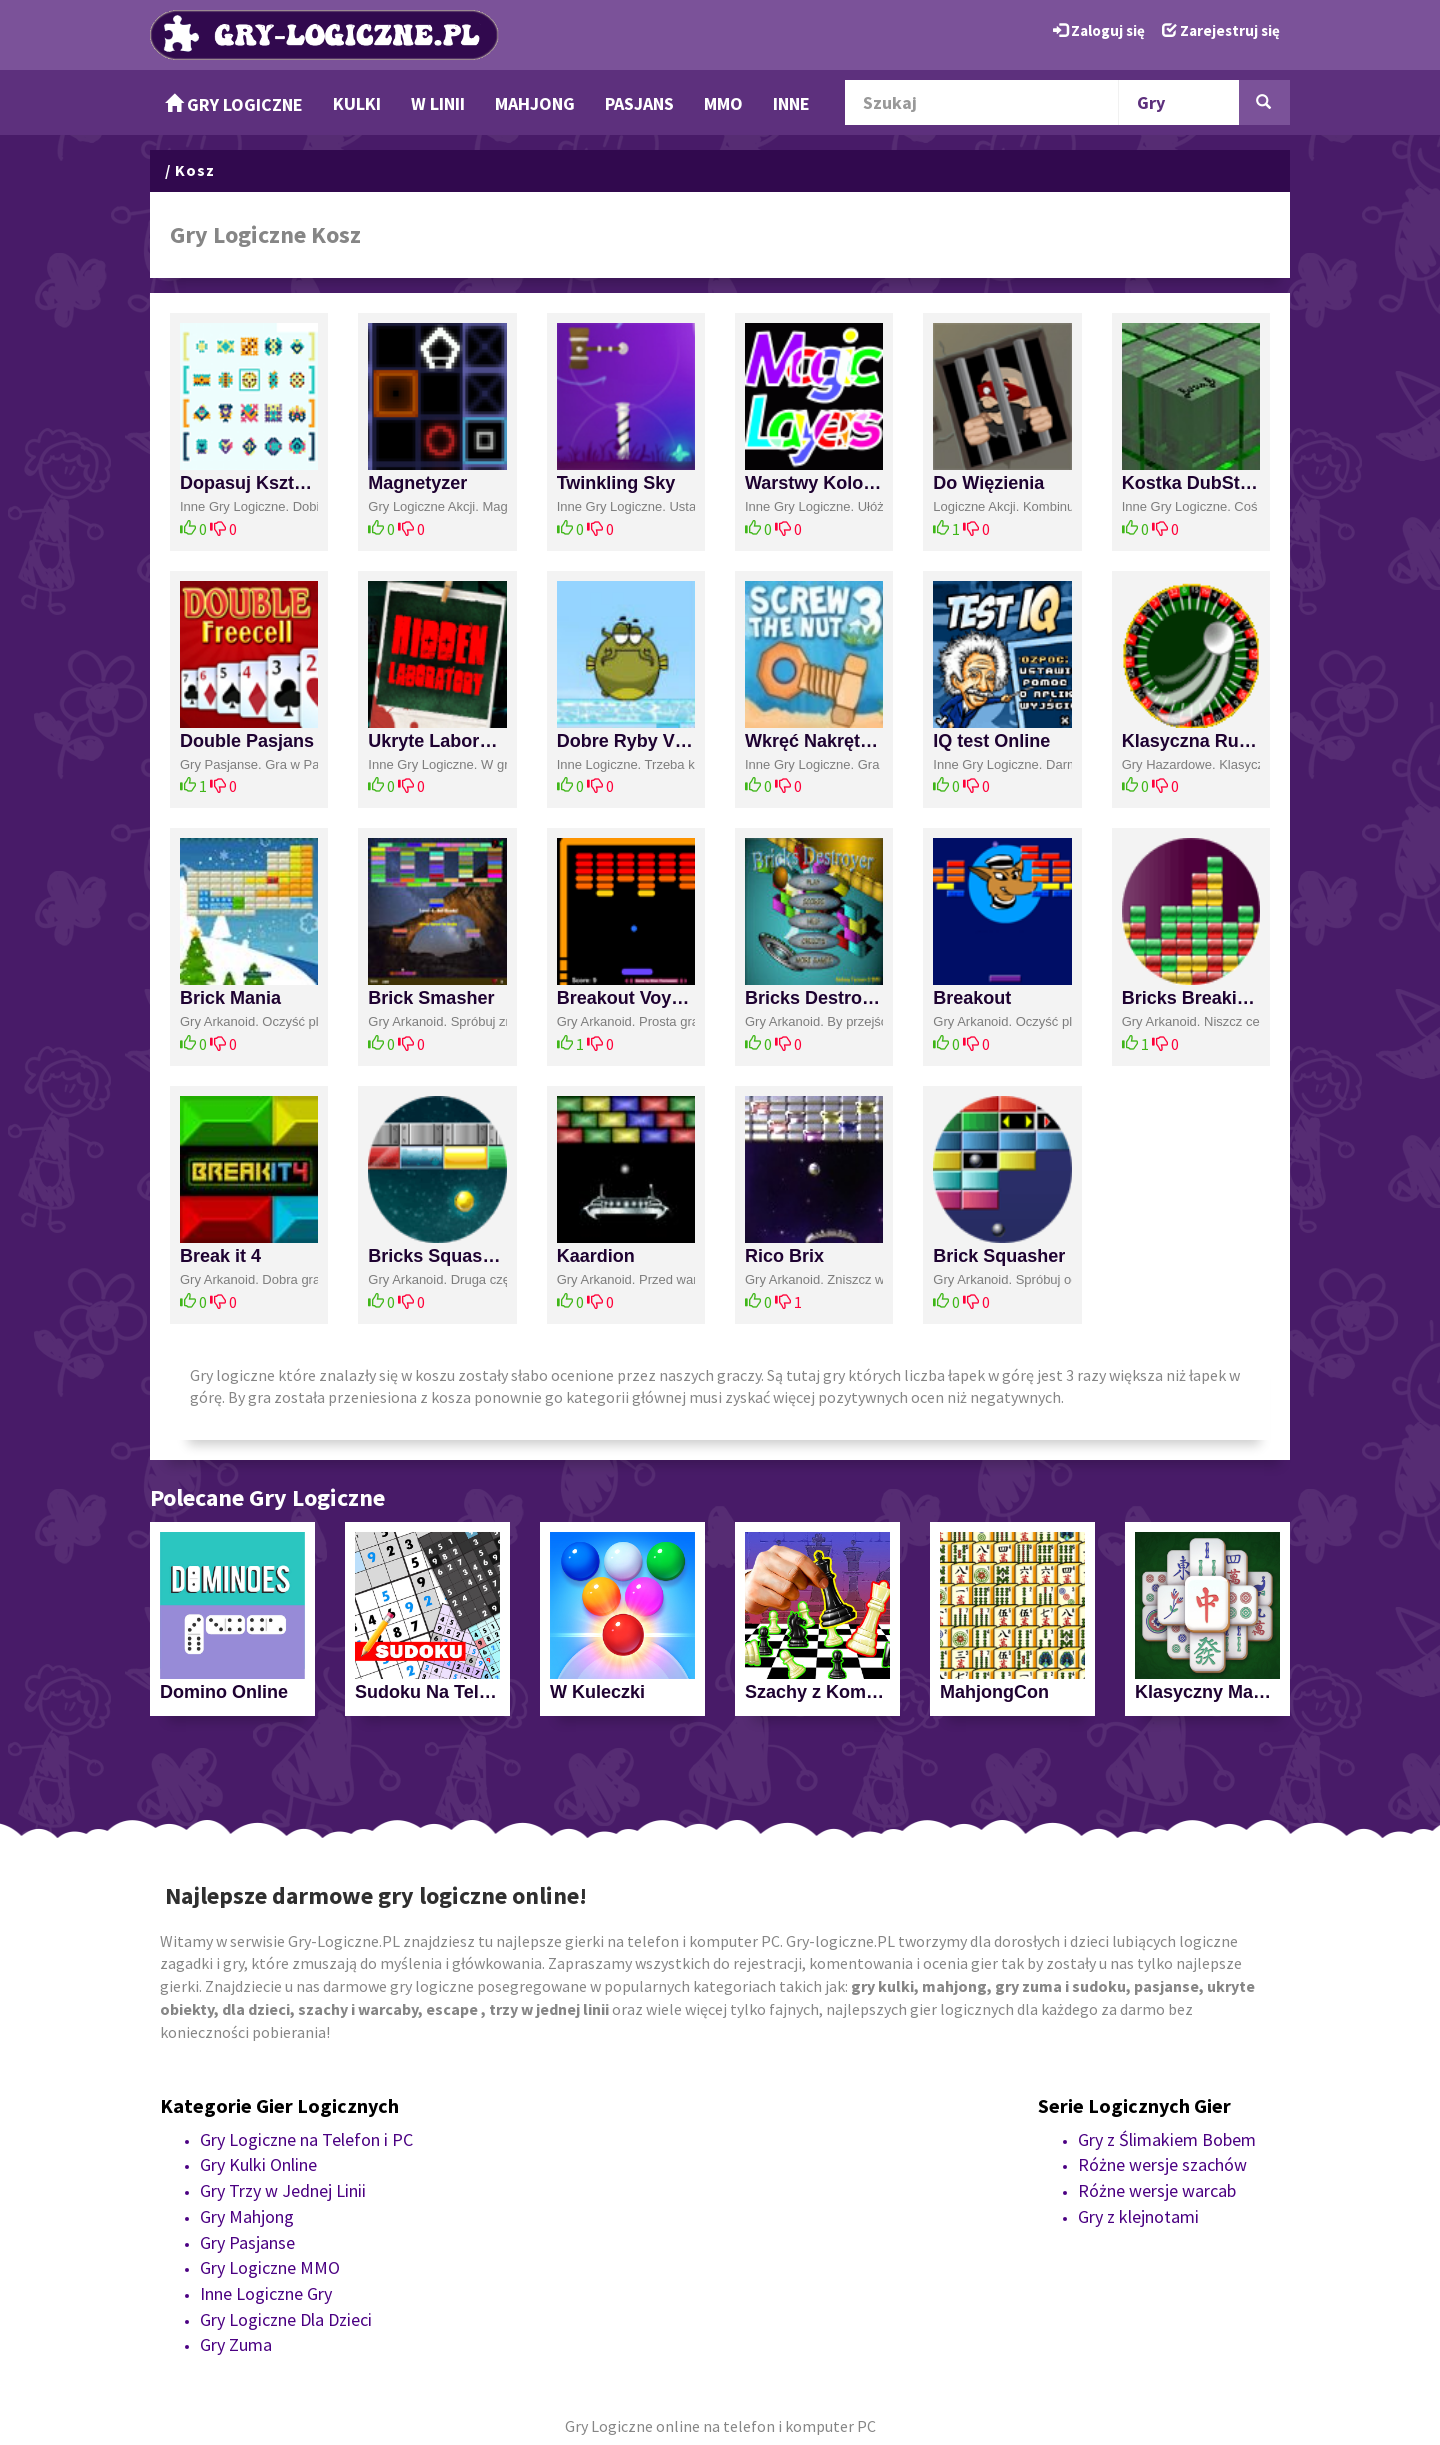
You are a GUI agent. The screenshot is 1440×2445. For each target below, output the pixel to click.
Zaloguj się (1099, 30)
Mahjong (535, 103)
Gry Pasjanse (247, 2242)
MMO (723, 103)
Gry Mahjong (247, 2216)
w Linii (438, 103)
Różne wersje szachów (1162, 2164)
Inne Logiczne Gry (266, 2293)
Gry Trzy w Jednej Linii (283, 2190)
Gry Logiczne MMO (270, 2267)
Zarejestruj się (1221, 30)
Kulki (357, 103)
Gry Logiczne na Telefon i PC (306, 2139)
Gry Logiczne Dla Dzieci (286, 2319)
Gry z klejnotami (1138, 2216)
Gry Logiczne (234, 104)
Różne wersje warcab (1157, 2190)
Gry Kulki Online (258, 2164)
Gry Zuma (236, 2344)
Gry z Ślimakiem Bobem (1167, 2139)
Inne (791, 103)
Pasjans (639, 103)
